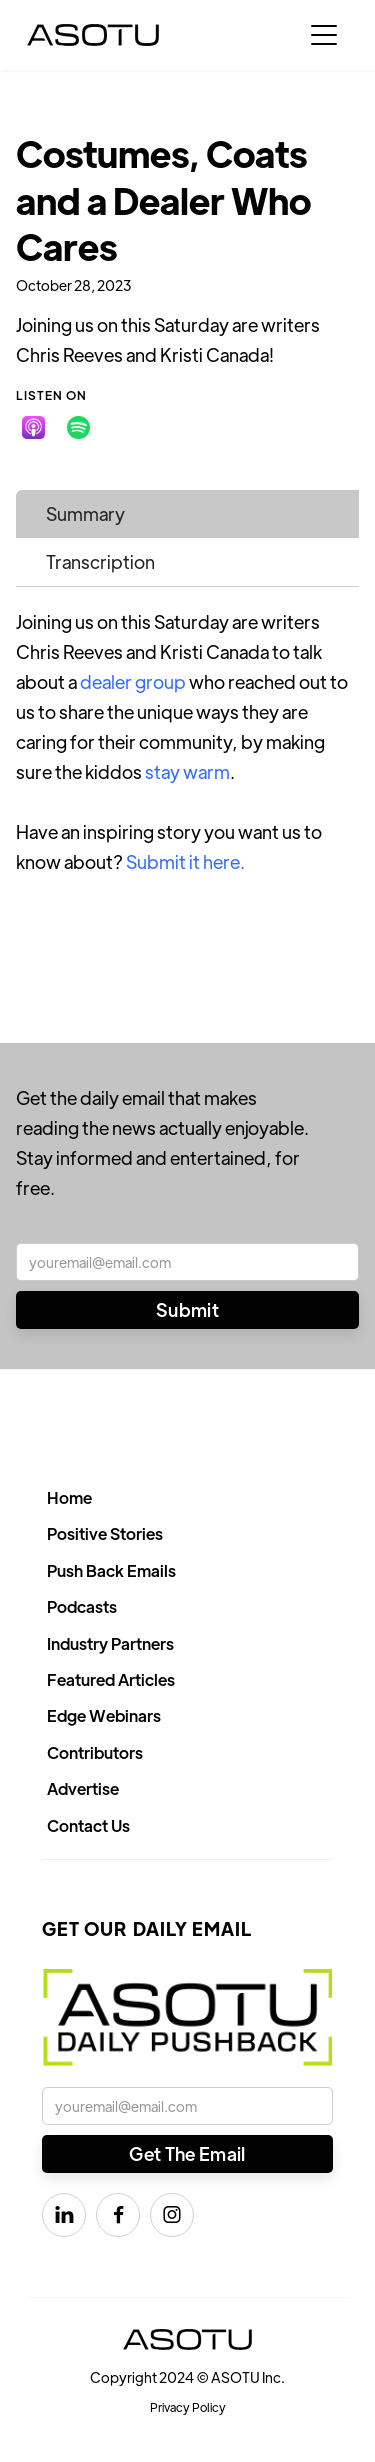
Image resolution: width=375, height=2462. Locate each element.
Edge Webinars (104, 1715)
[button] (324, 35)
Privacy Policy (188, 2407)
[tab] (187, 514)
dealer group (133, 681)
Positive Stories (105, 1533)
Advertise (83, 1788)
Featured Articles (111, 1679)
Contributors (95, 1752)
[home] (93, 35)
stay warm (187, 771)
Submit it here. (185, 861)
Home (69, 1497)
